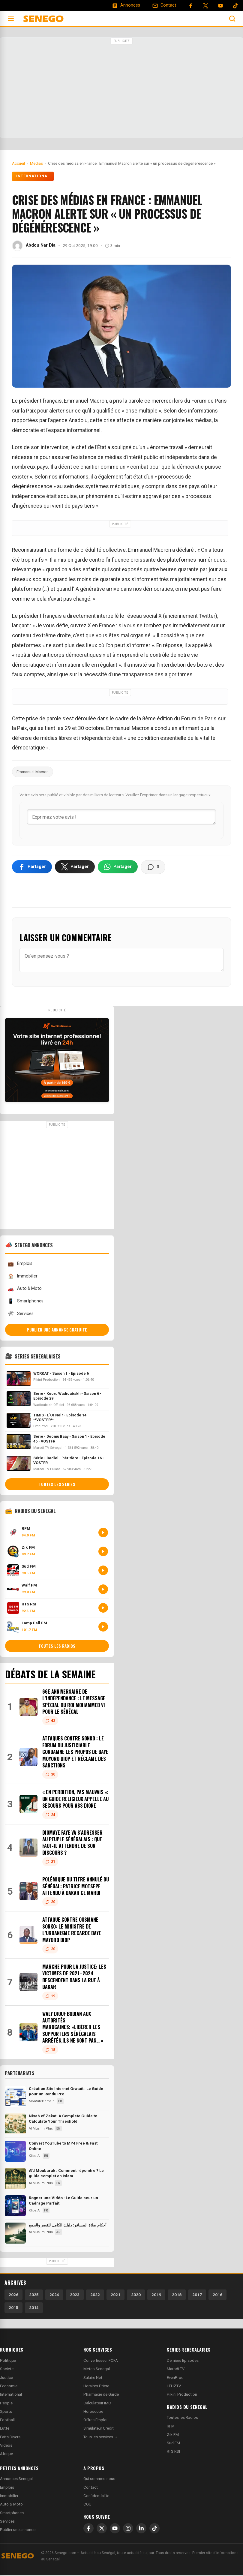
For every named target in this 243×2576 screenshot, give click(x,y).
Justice (6, 2378)
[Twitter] (205, 5)
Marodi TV (175, 2370)
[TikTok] (154, 2529)
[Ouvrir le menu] (11, 19)
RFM (171, 2427)
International (33, 176)
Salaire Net (92, 2378)
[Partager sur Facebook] (32, 868)
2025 (34, 2295)
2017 (197, 2295)
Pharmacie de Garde (101, 2395)
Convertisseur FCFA (100, 2361)
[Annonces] (126, 5)
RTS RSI (173, 2453)
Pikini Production (182, 2395)
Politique (8, 2361)
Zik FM (173, 2435)
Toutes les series (57, 1485)
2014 (34, 2308)
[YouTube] (220, 5)
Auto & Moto (25, 1290)
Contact (90, 2488)
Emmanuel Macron (32, 772)
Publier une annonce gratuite (57, 1331)
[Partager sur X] (75, 868)
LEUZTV (174, 2387)
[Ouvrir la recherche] (232, 19)
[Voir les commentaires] (153, 868)
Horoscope (93, 2412)
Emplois (20, 1265)
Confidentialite (96, 2497)
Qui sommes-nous (99, 2480)
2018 (177, 2295)
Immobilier (23, 1277)
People (6, 2404)
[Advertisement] (121, 89)
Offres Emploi (95, 2421)
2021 (115, 2295)
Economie (8, 2387)
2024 (54, 2295)
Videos (6, 2446)
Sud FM (173, 2444)
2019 (156, 2295)
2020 (136, 2295)
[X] (102, 2529)
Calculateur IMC (97, 2404)
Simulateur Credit (98, 2429)
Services (21, 1315)
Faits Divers (10, 2438)
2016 (217, 2295)
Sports (6, 2412)
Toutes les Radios (182, 2418)
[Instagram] (128, 2529)
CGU (87, 2505)
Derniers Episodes (183, 2361)
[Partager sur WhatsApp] (118, 868)
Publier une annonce (17, 2531)
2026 (13, 2295)
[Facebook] (190, 5)
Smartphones (26, 1302)
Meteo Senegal (96, 2370)
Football (7, 2421)
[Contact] (164, 5)
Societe (7, 2370)
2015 (13, 2308)
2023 (75, 2295)
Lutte (4, 2429)
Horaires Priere (96, 2387)
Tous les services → (100, 2438)
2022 (95, 2295)
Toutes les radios (56, 1647)
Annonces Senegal (16, 2480)
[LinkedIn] (141, 2529)
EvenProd (175, 2378)
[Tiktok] (235, 5)
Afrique (6, 2455)
